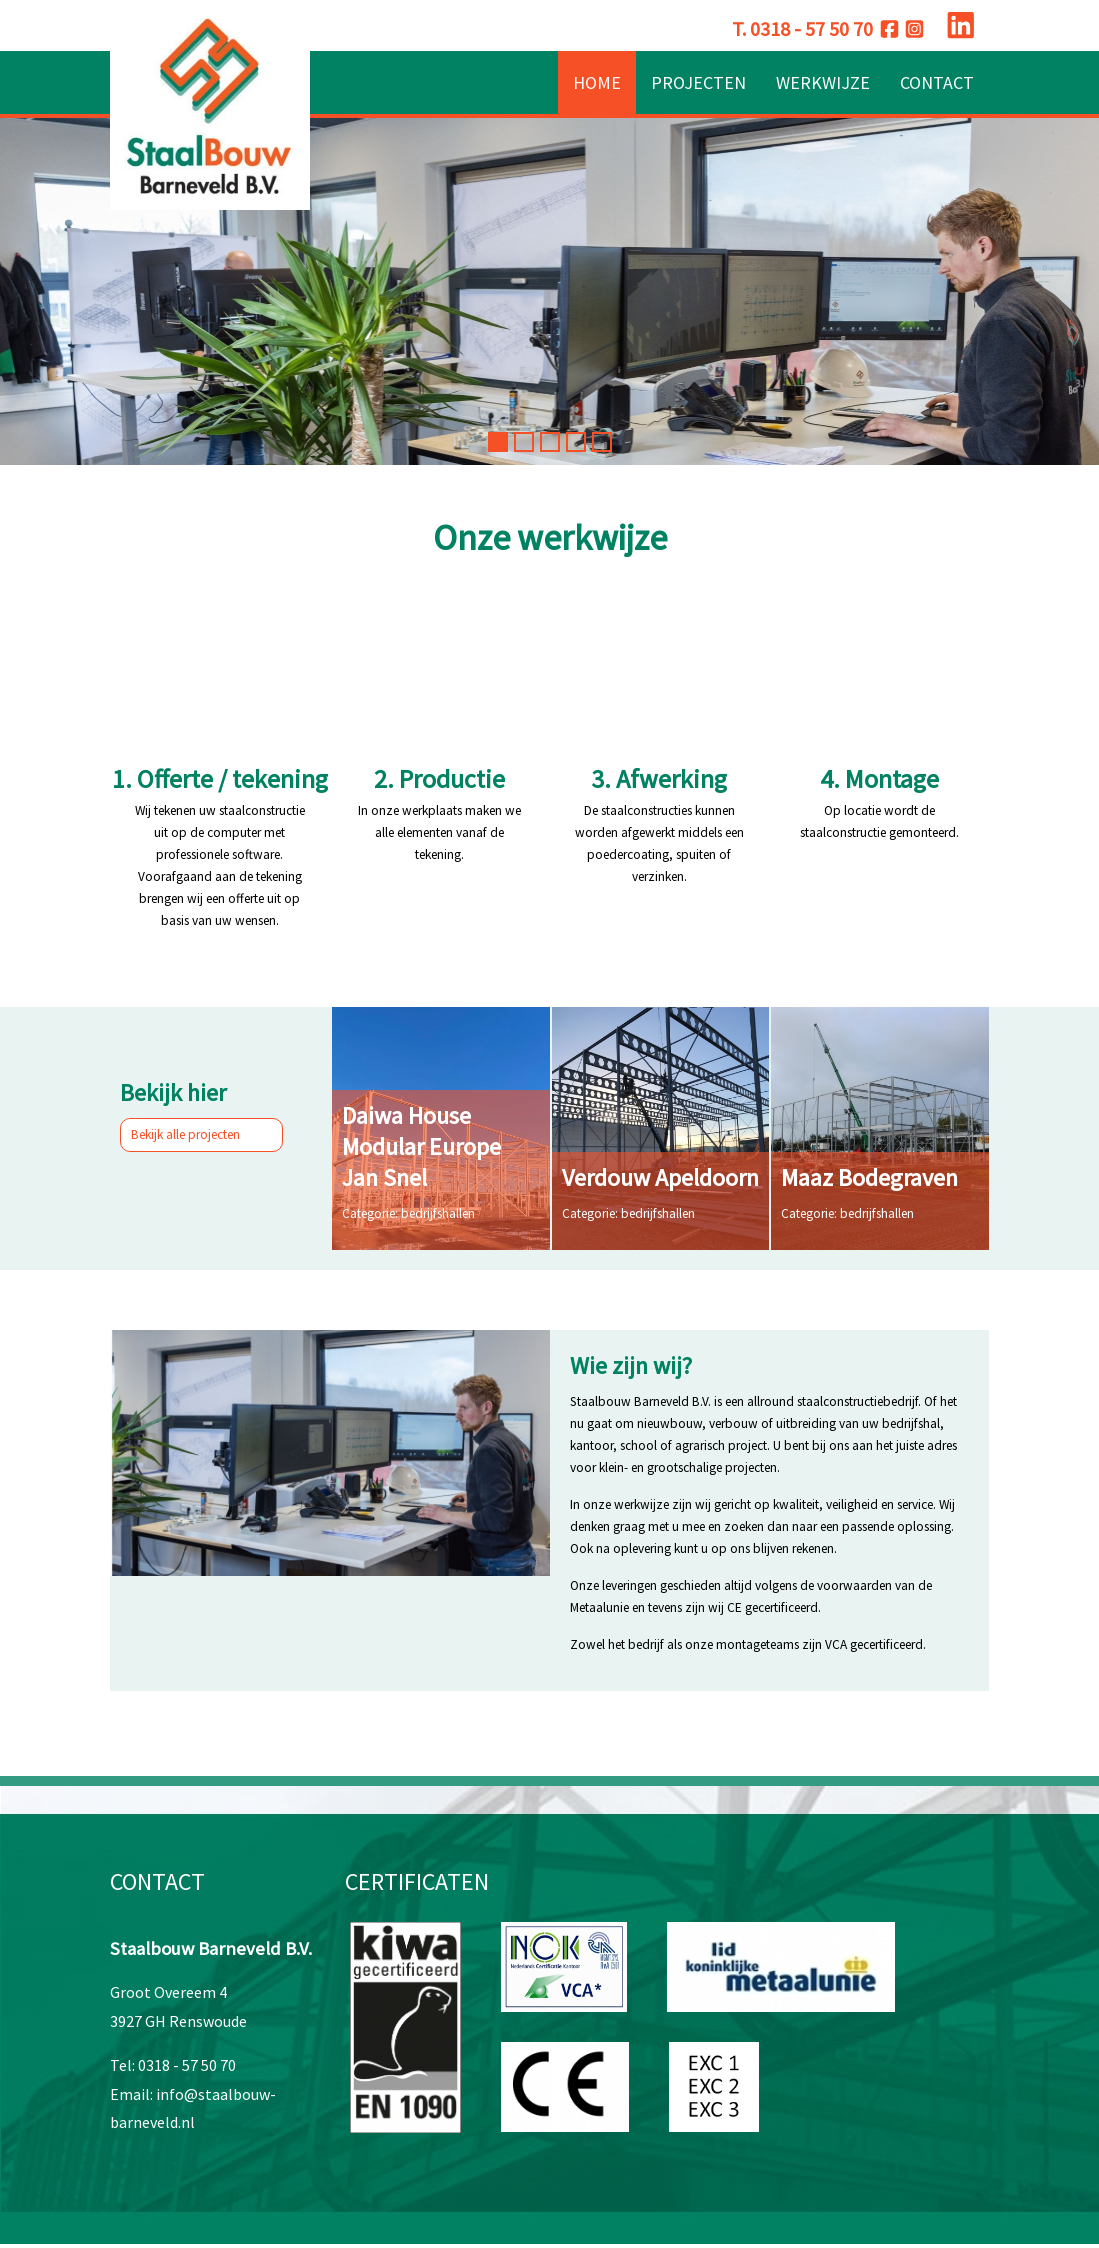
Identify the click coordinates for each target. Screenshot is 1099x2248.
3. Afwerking (659, 778)
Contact (937, 82)
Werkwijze (823, 82)
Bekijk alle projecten (202, 1133)
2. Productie (439, 778)
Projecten (698, 82)
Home (597, 82)
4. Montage (879, 778)
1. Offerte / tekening (220, 778)
